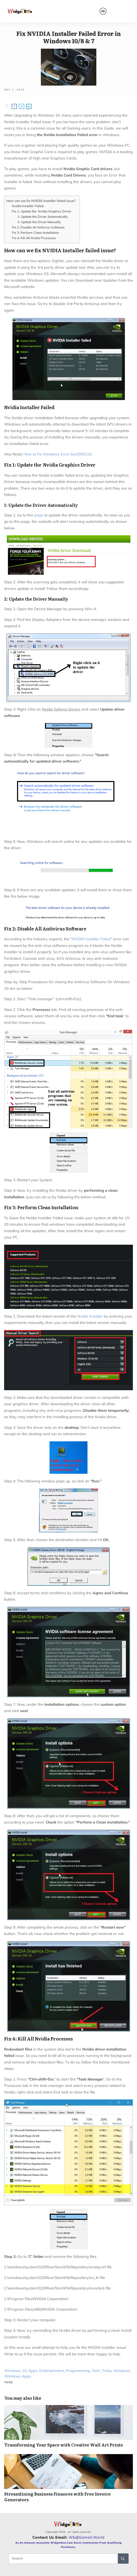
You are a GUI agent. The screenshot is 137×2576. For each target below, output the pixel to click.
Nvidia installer (90, 1316)
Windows (121, 2370)
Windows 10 (15, 2370)
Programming (78, 2370)
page (38, 515)
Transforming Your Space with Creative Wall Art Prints (68, 2426)
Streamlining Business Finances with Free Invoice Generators (68, 2478)
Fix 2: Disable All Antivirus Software (38, 227)
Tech (96, 2370)
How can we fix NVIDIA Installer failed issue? (41, 201)
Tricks (107, 2370)
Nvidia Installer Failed (28, 206)
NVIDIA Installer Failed (91, 939)
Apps (32, 2370)
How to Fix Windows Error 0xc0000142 (57, 454)
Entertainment (51, 2370)
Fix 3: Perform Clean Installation (35, 233)
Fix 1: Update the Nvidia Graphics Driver (41, 211)
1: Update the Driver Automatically (42, 217)
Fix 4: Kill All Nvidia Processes (34, 238)
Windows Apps (17, 2376)
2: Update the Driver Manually (39, 222)
